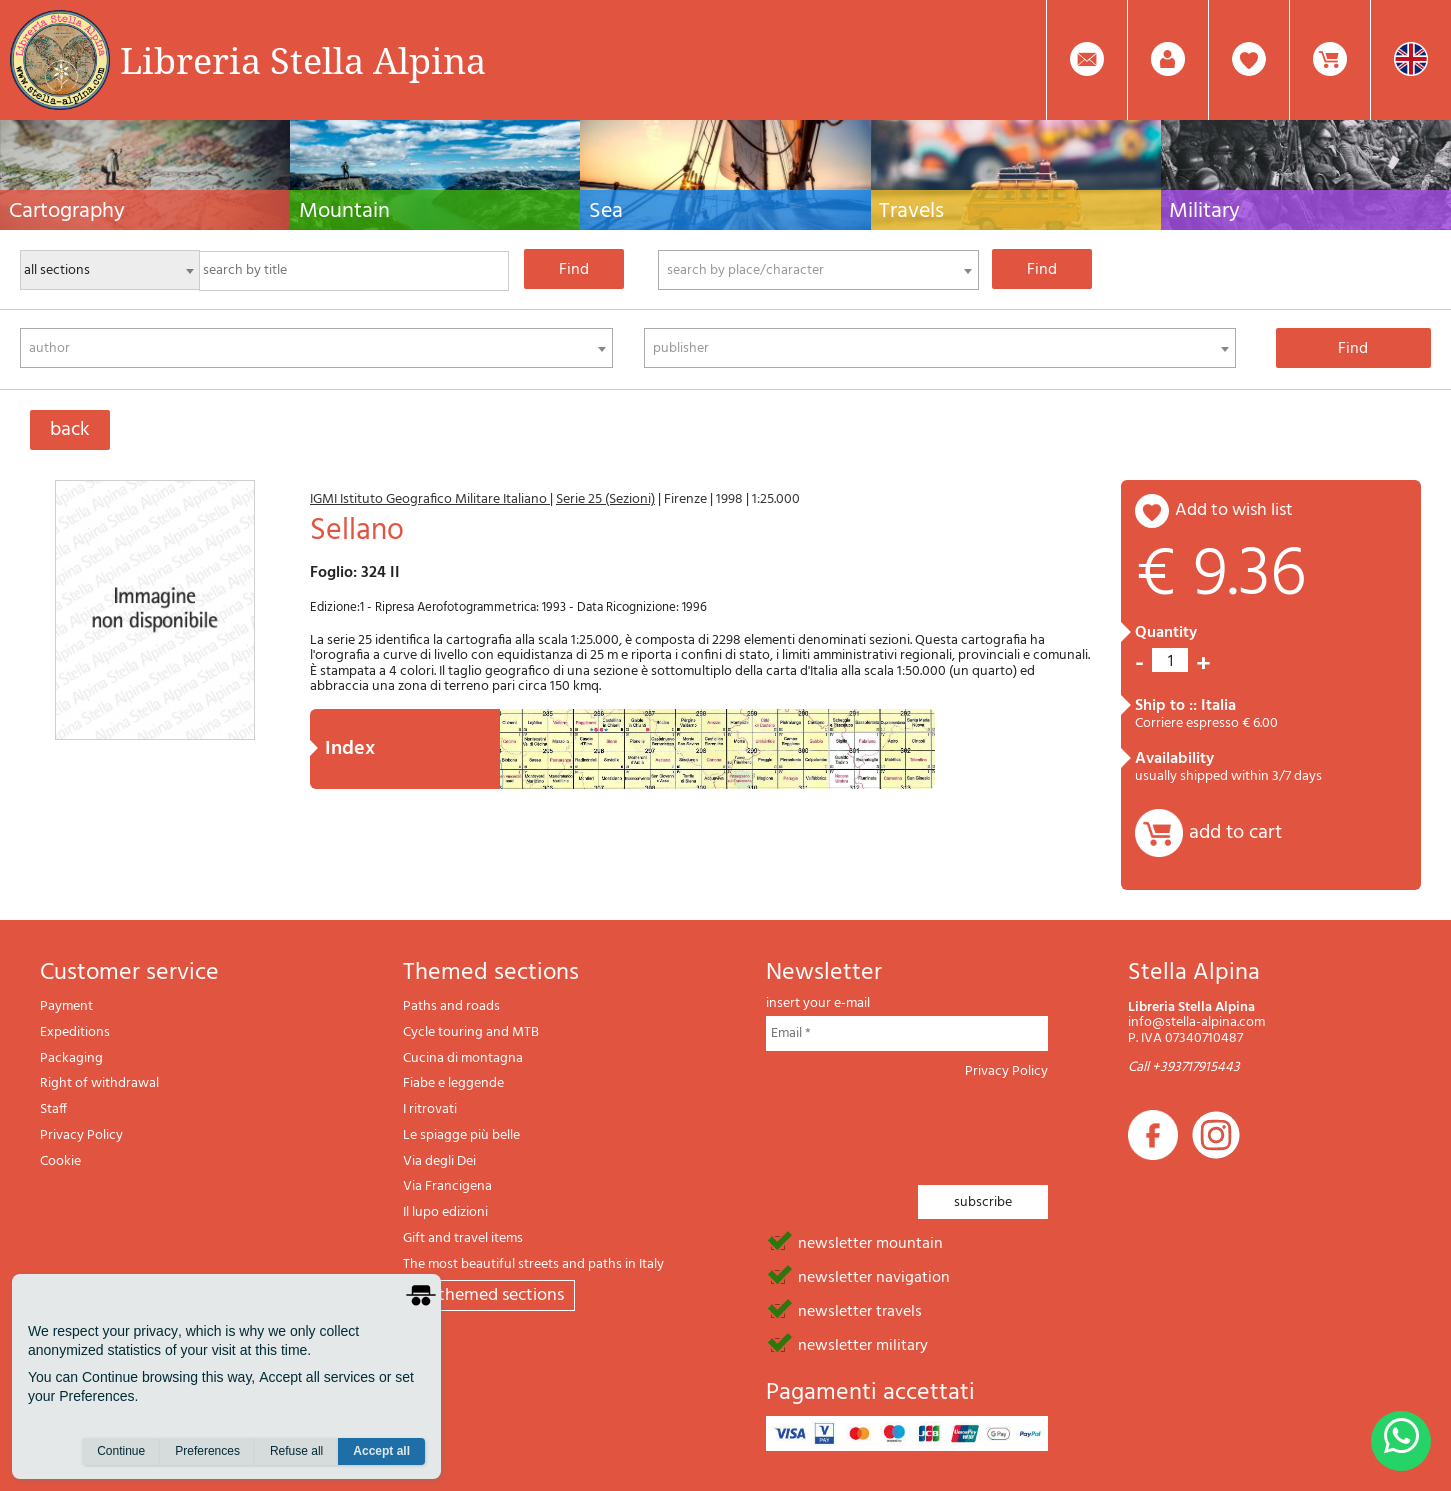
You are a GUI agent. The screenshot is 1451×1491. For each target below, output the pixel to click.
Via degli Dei (439, 1161)
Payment (66, 1006)
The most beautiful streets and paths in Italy (533, 1264)
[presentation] (918, 1126)
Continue (121, 1452)
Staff (53, 1109)
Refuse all (296, 1452)
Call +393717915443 (1184, 1067)
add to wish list (1234, 510)
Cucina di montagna (463, 1058)
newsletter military (863, 1344)
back (70, 430)
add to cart (1235, 833)
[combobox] (818, 270)
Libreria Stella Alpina (303, 60)
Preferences (207, 1452)
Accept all (381, 1452)
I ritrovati (430, 1109)
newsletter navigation (874, 1276)
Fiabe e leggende (453, 1083)
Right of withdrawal (99, 1083)
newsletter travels (860, 1310)
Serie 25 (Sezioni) (605, 499)
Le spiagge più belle (461, 1135)
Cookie (60, 1161)
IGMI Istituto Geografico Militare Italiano (430, 499)
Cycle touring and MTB (471, 1032)
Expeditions (75, 1032)
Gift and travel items (463, 1238)
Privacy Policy (81, 1135)
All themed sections (489, 1295)
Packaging (71, 1058)
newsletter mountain (870, 1242)
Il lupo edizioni (445, 1212)
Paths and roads (451, 1006)
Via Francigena (447, 1186)
